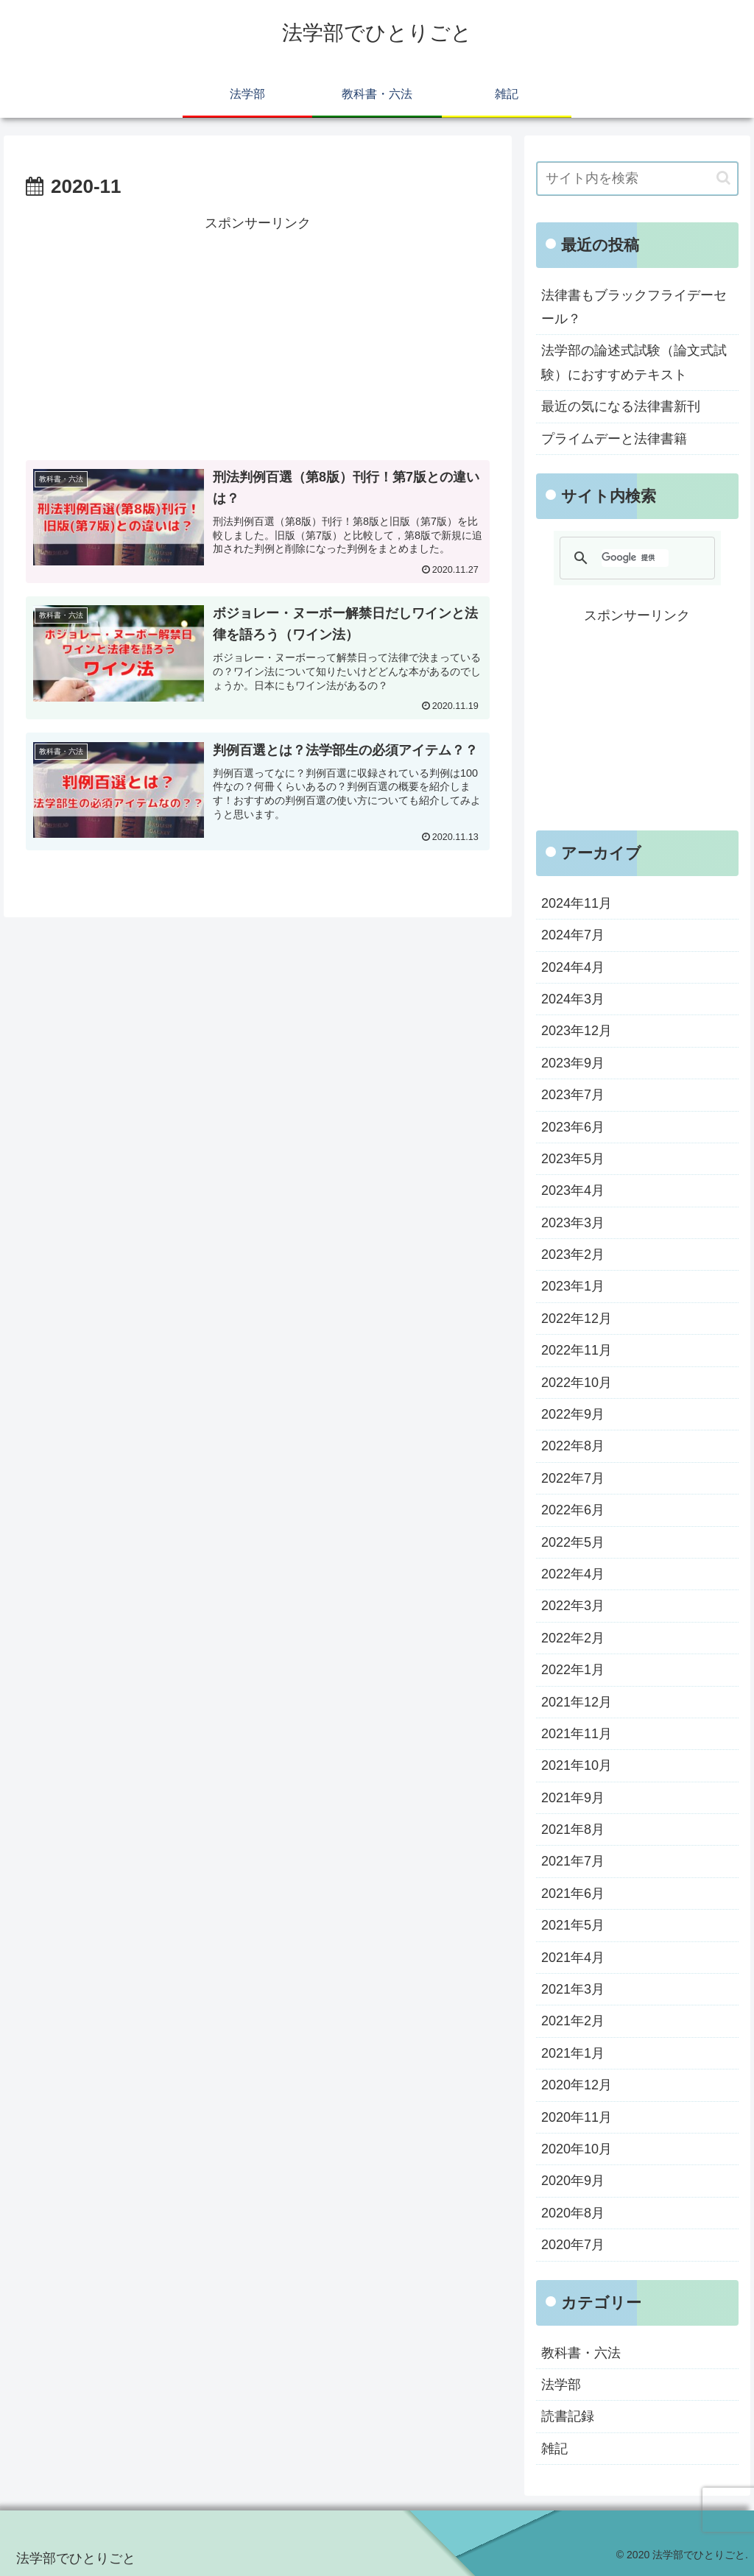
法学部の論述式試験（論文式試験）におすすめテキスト (634, 362)
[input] (637, 178)
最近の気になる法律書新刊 (620, 406)
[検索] (635, 558)
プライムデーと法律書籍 (614, 438)
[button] (723, 177)
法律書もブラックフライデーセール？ (634, 307)
